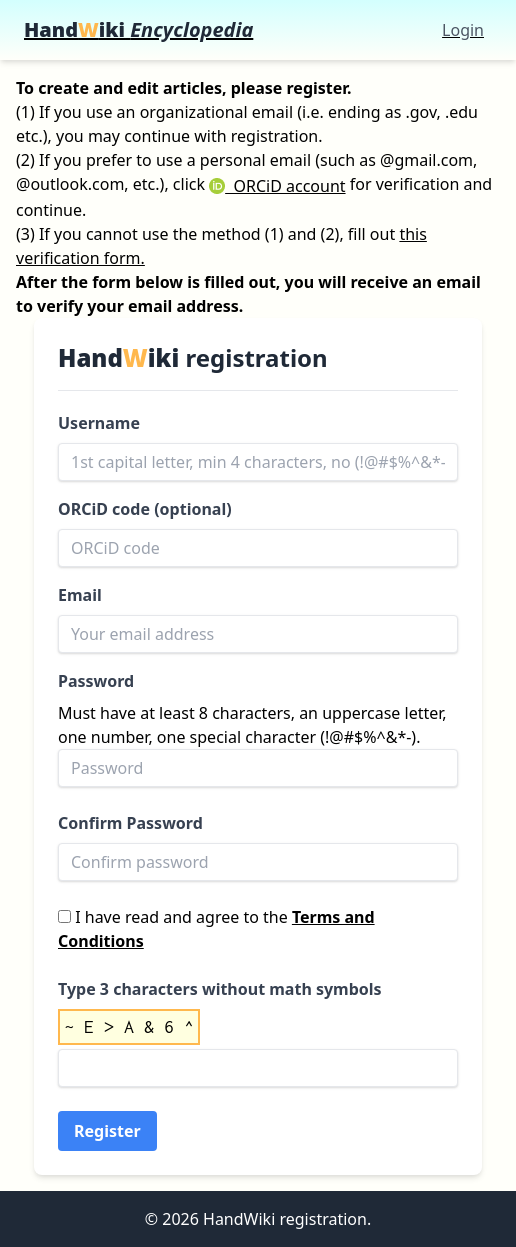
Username (99, 423)
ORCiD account (277, 186)
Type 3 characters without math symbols (220, 989)
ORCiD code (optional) (145, 509)
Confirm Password (130, 823)
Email (80, 595)
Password (96, 681)
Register (107, 1131)
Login (463, 30)
